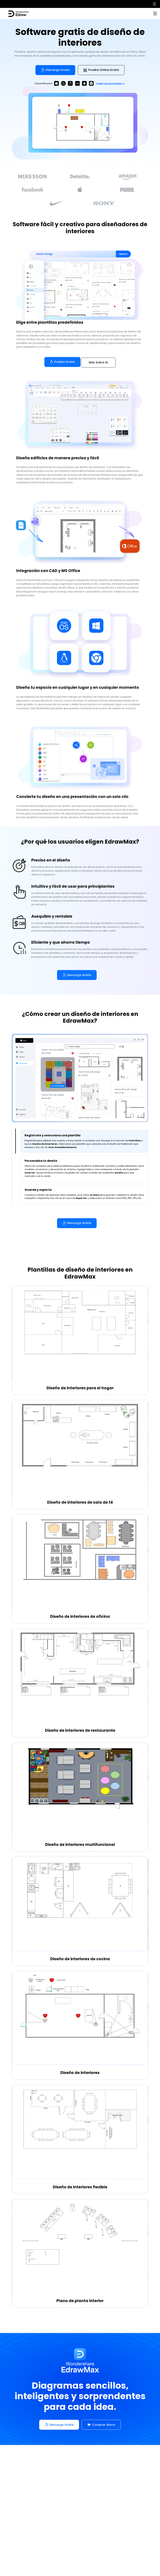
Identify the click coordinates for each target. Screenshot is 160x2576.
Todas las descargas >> (110, 83)
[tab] (84, 1141)
